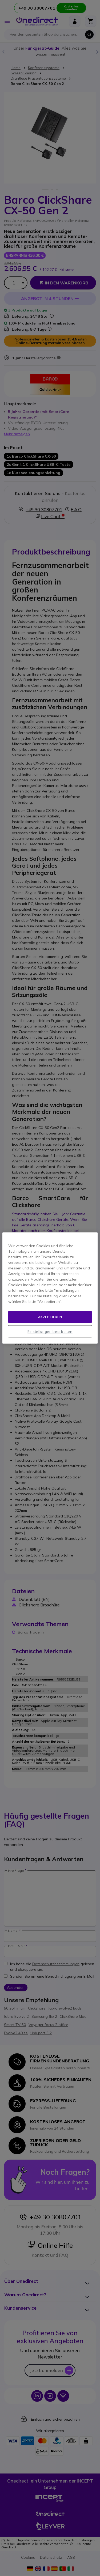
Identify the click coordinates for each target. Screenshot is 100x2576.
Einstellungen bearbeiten (50, 1331)
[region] (49, 1288)
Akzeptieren (50, 1317)
